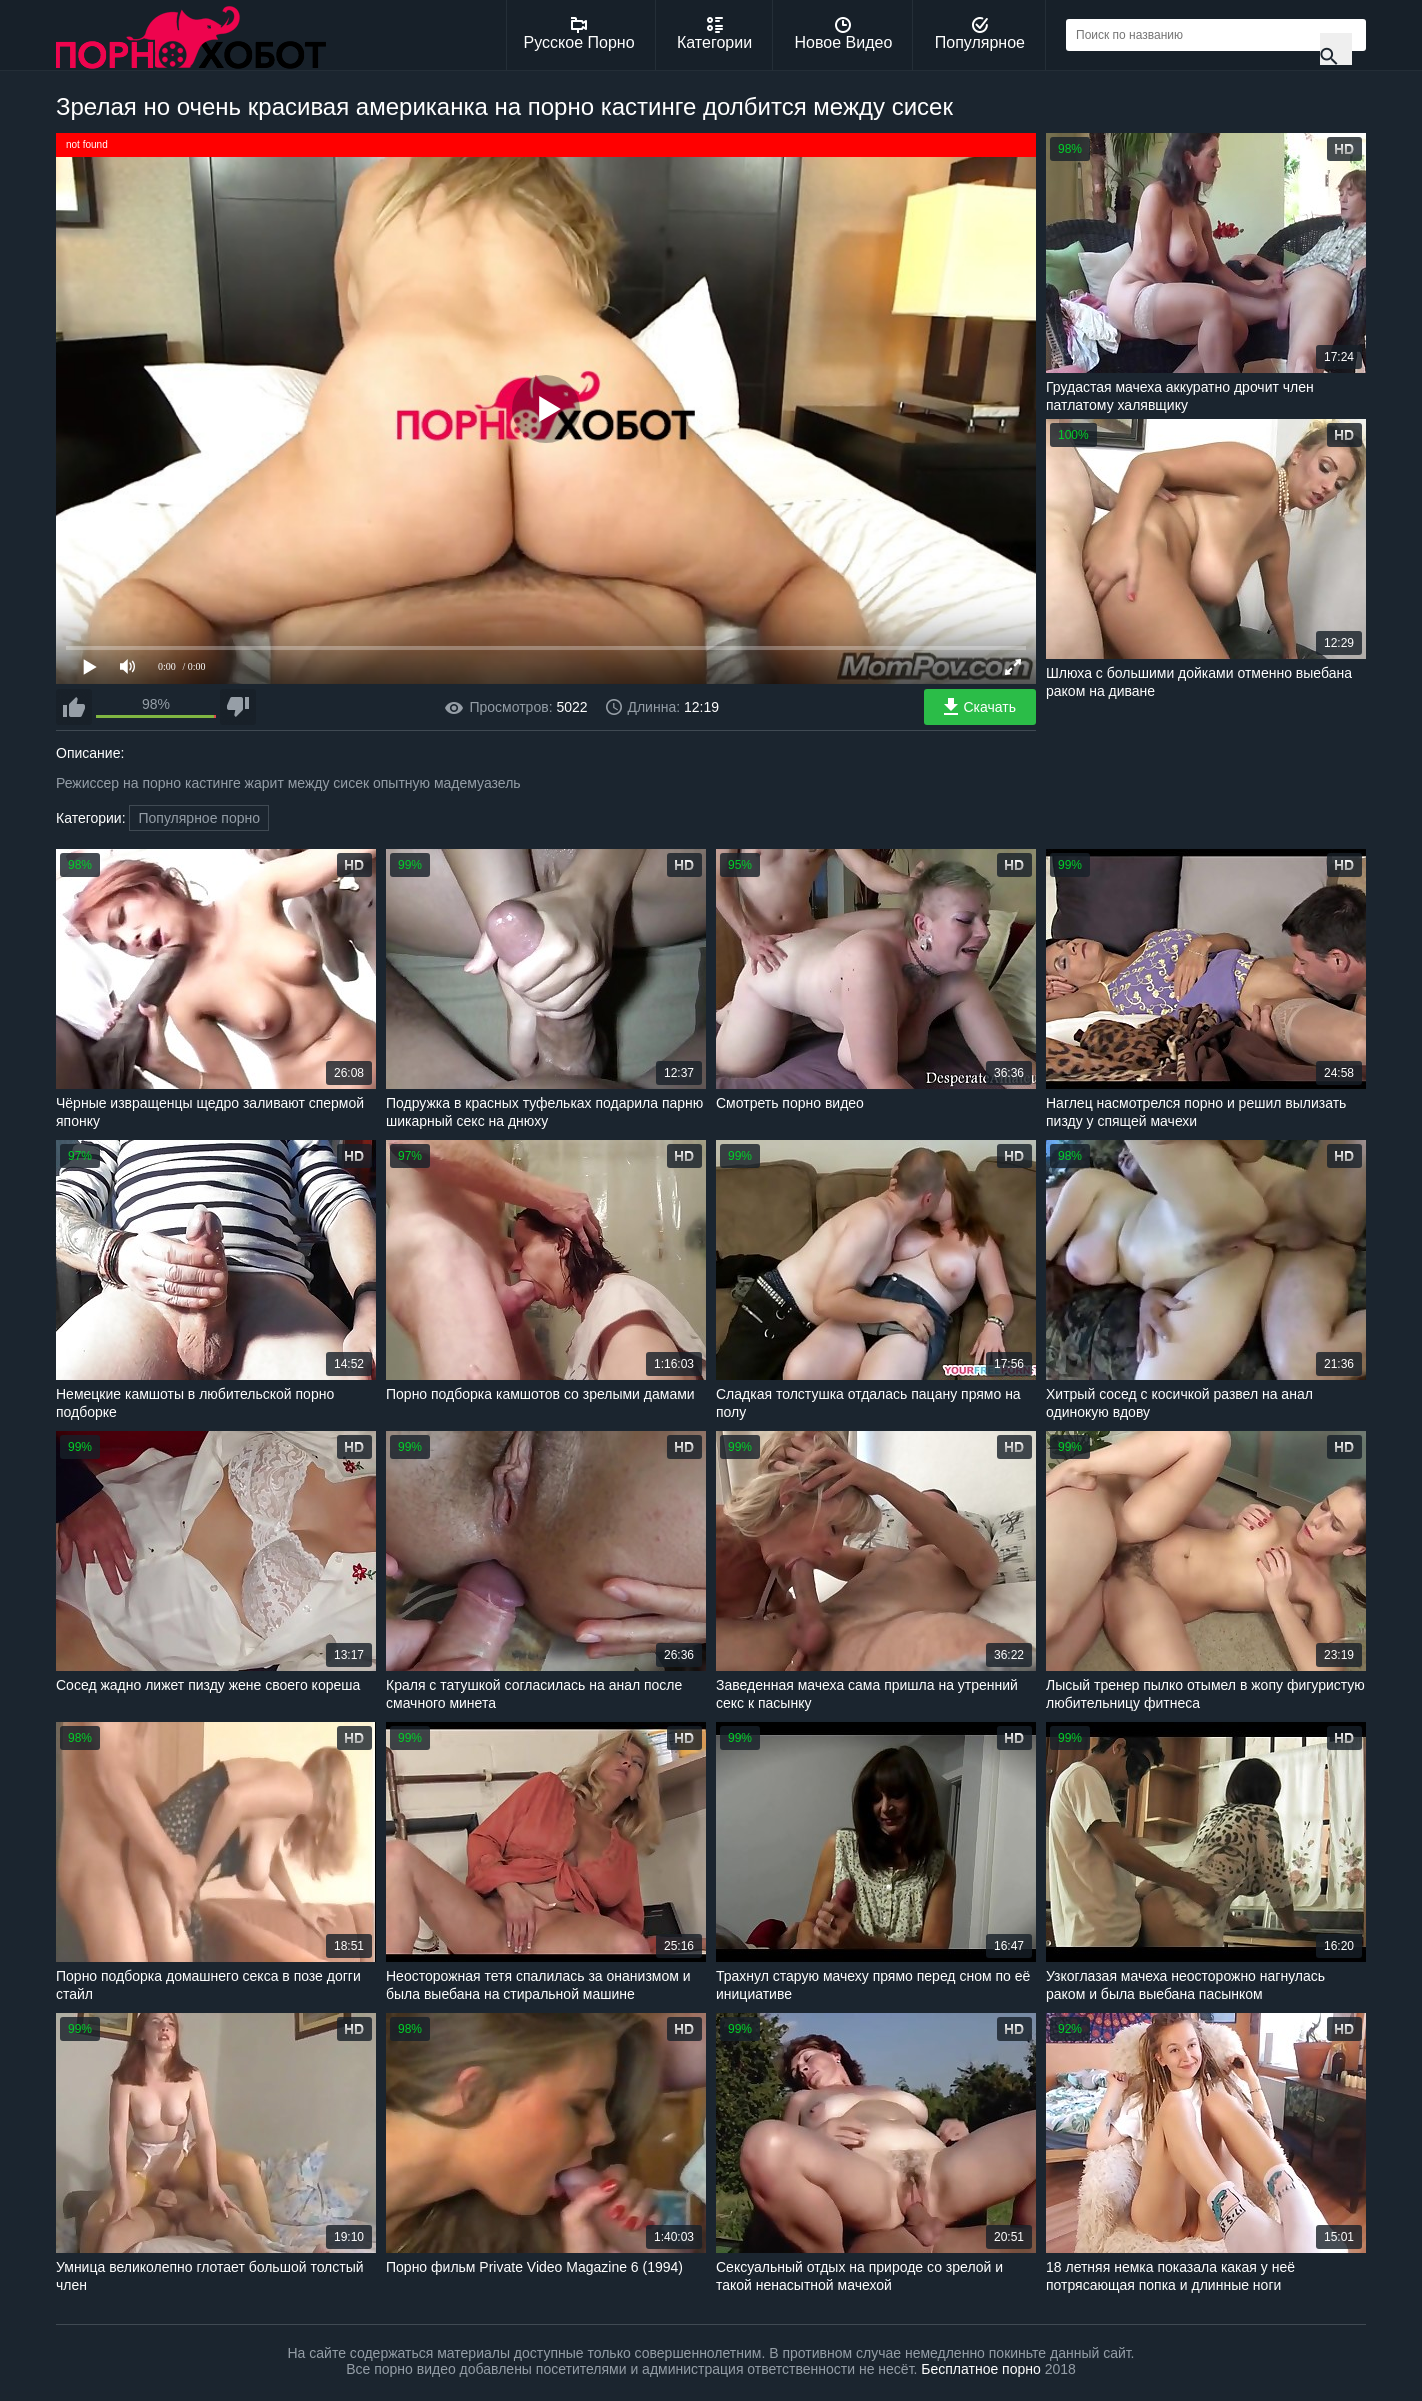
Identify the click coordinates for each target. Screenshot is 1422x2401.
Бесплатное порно (980, 2369)
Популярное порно (199, 818)
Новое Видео (844, 34)
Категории (714, 34)
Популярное (980, 34)
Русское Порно (579, 34)
